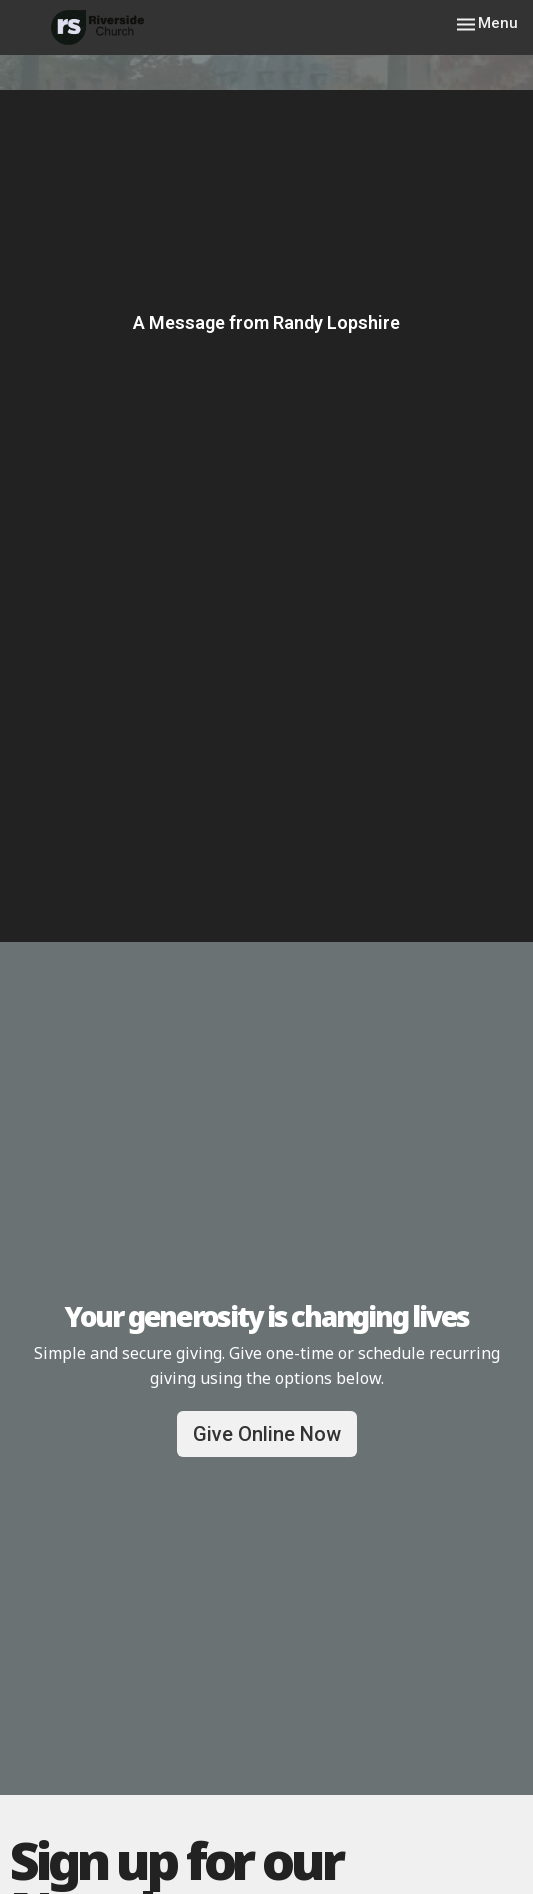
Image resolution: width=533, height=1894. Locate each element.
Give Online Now (267, 1434)
